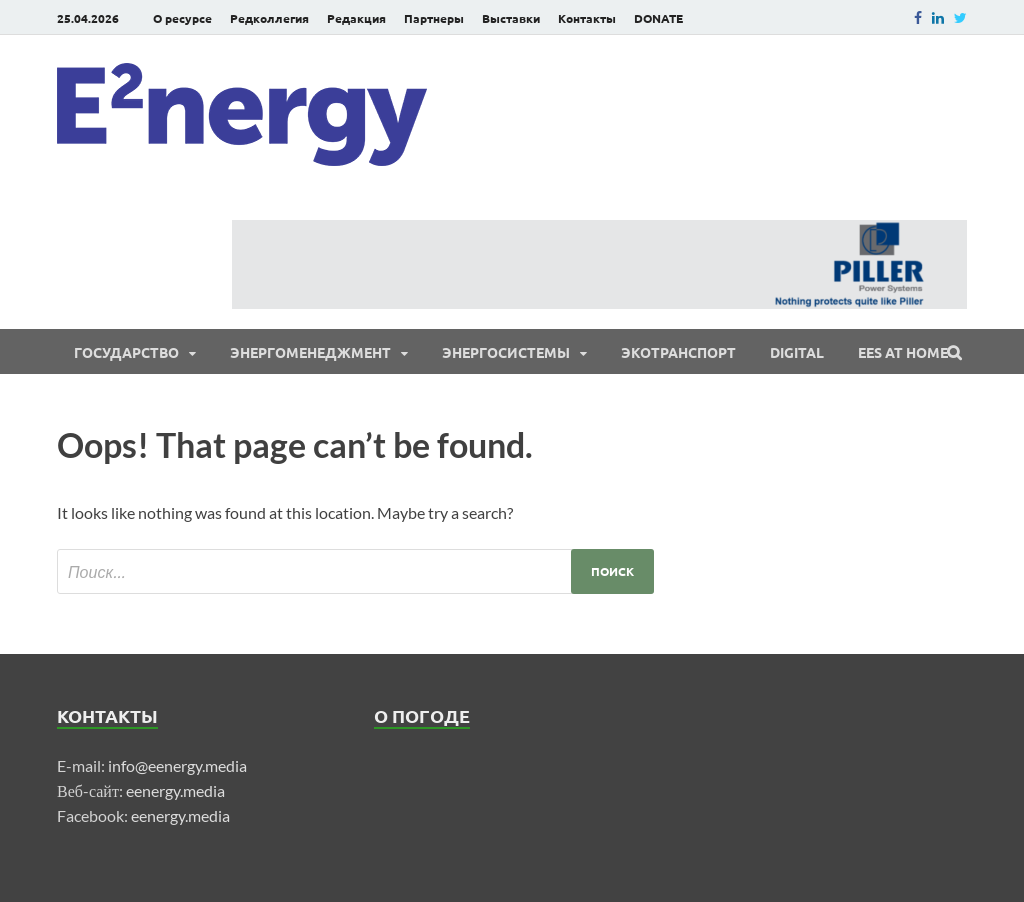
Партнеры (434, 18)
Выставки (511, 18)
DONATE (658, 18)
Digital (797, 352)
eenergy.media (175, 790)
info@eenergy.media (177, 765)
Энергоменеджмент (310, 352)
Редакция (356, 18)
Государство (126, 352)
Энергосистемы (506, 352)
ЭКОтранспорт (678, 352)
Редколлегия (269, 18)
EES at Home (903, 352)
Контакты (587, 18)
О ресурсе (182, 18)
